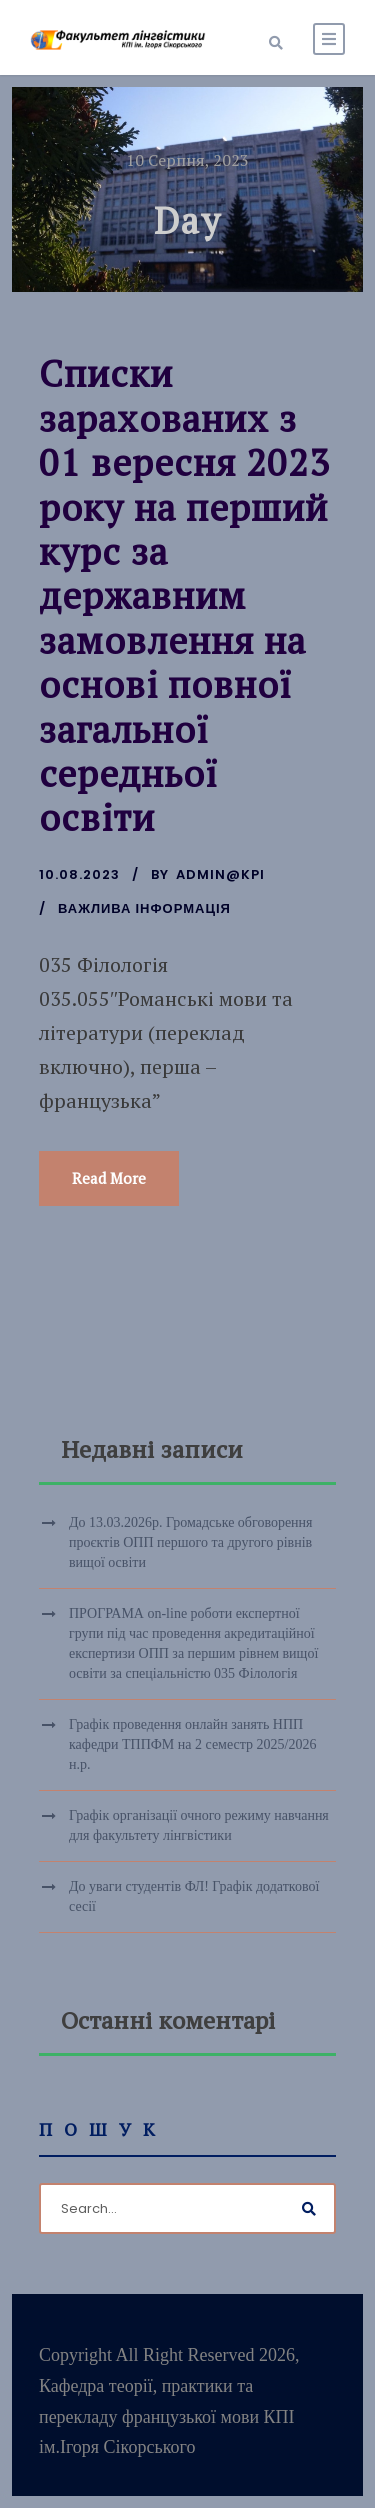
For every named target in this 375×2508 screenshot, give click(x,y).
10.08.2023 (79, 874)
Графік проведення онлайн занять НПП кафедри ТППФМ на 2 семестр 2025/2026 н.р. (192, 1744)
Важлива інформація (144, 908)
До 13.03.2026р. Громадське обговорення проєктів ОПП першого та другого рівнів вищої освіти (191, 1542)
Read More (109, 1178)
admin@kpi (220, 874)
